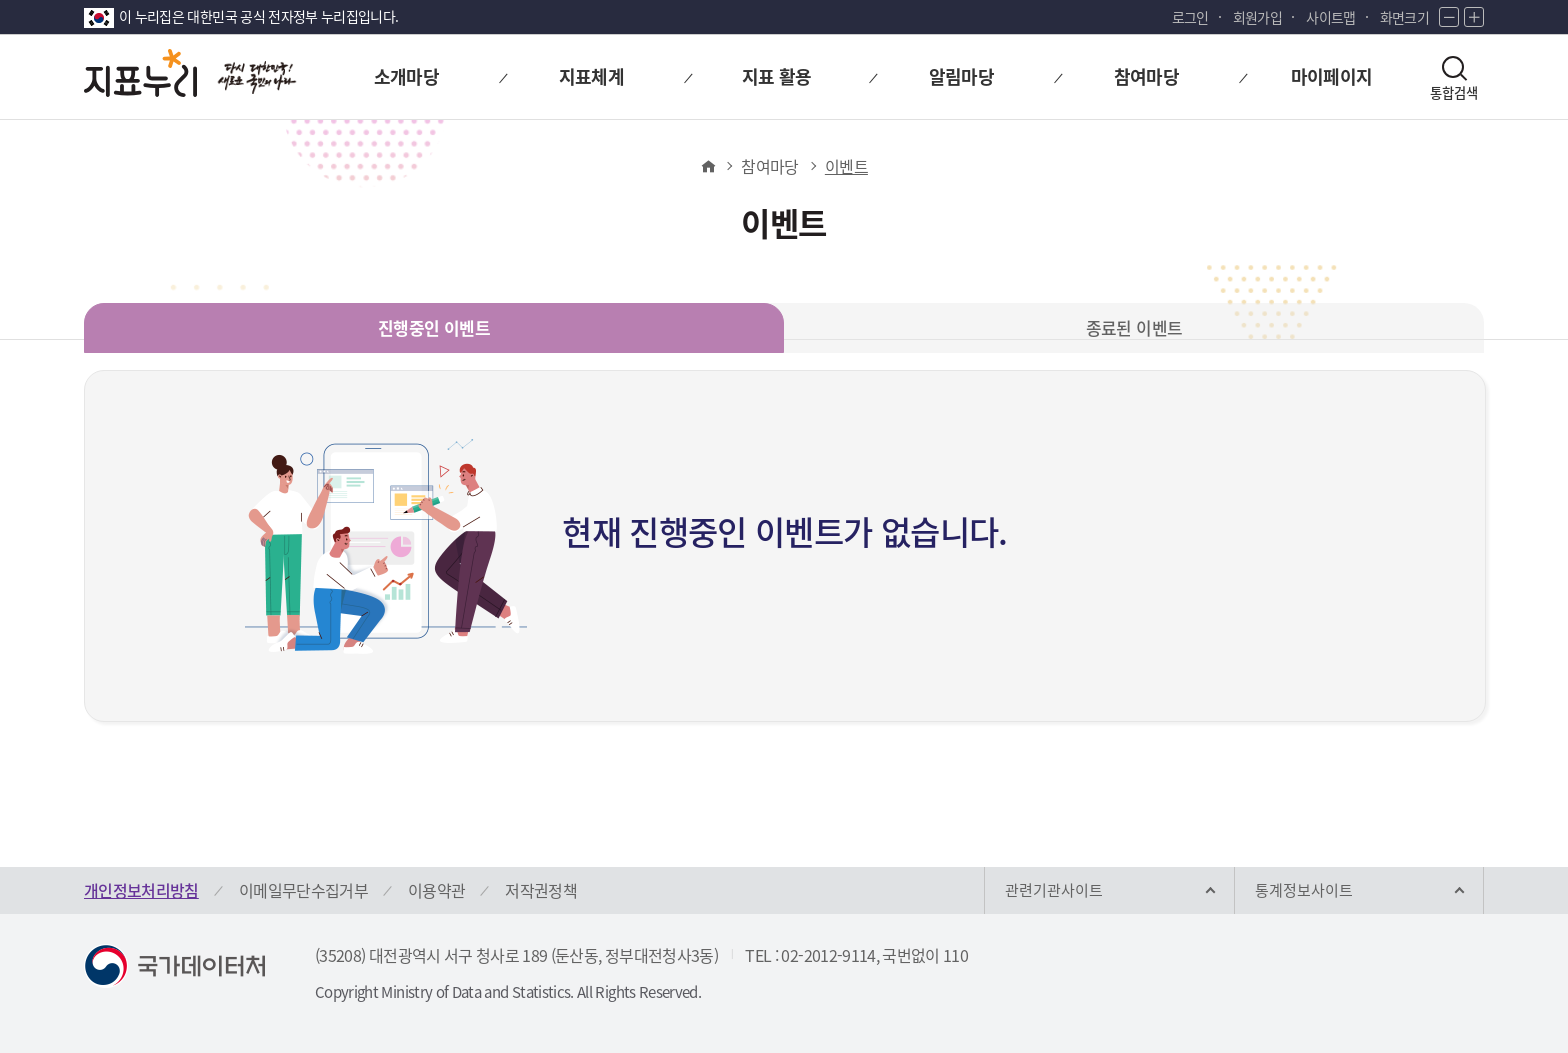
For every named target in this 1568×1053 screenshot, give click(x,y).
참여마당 (769, 166)
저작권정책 (541, 890)
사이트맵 (1330, 17)
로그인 (1190, 17)
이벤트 (846, 166)
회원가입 (1257, 17)
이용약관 (436, 890)
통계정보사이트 (1304, 890)
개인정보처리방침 (141, 890)
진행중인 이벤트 (434, 327)
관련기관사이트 (1054, 890)
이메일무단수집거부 (303, 890)
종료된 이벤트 (1134, 327)
